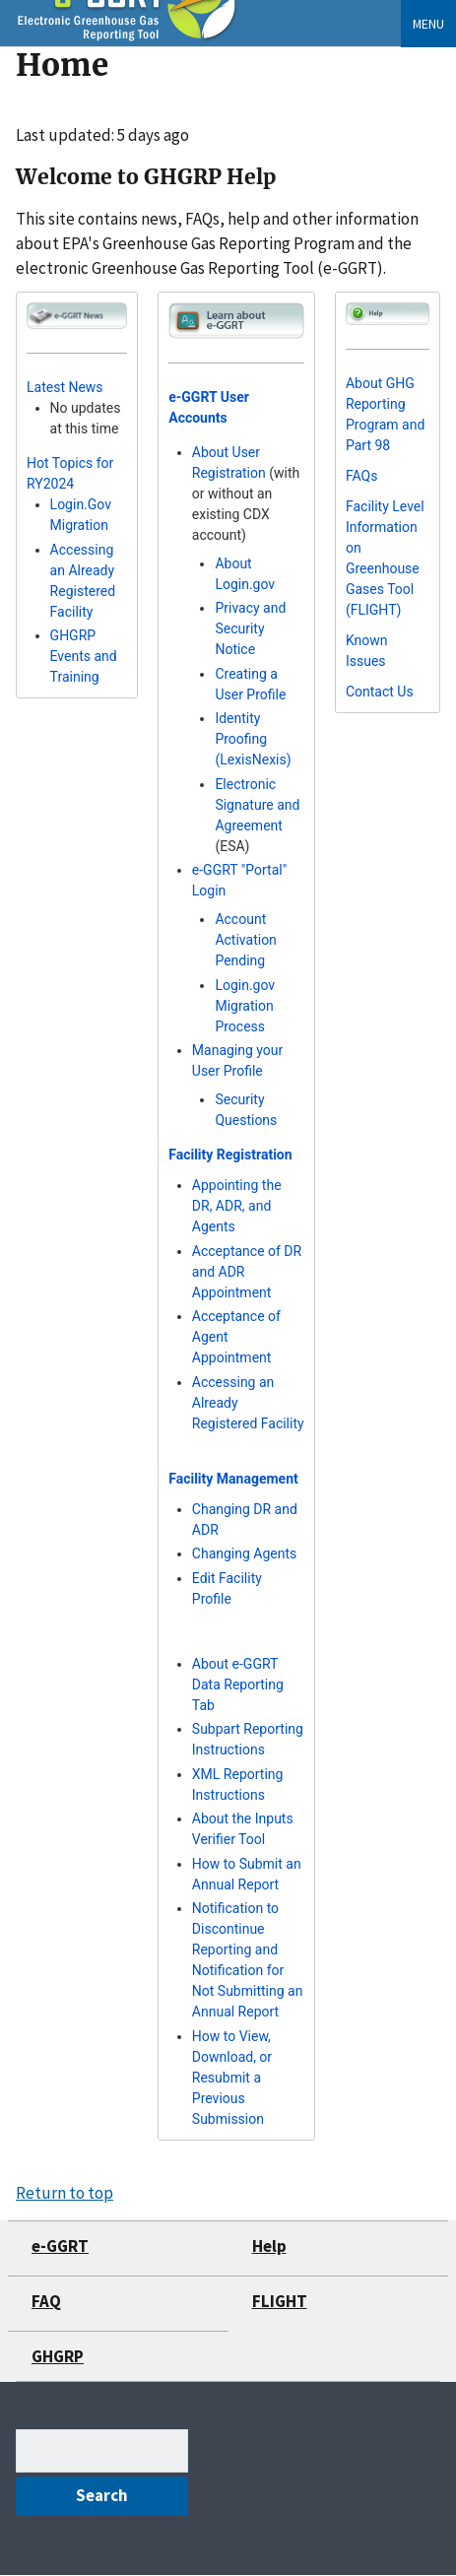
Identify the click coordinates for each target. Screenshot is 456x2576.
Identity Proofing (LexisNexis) (253, 738)
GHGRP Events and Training (83, 656)
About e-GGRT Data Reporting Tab (238, 1684)
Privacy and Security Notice (250, 628)
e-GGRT (60, 2246)
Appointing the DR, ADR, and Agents (237, 1205)
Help (269, 2246)
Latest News (65, 387)
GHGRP (58, 2356)
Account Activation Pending (245, 939)
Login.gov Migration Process (245, 1005)
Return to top (64, 2193)
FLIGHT (279, 2301)
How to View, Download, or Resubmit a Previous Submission (232, 2077)
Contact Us (380, 691)
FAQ (46, 2301)
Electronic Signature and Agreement (257, 804)
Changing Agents (244, 1553)
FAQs (362, 476)
